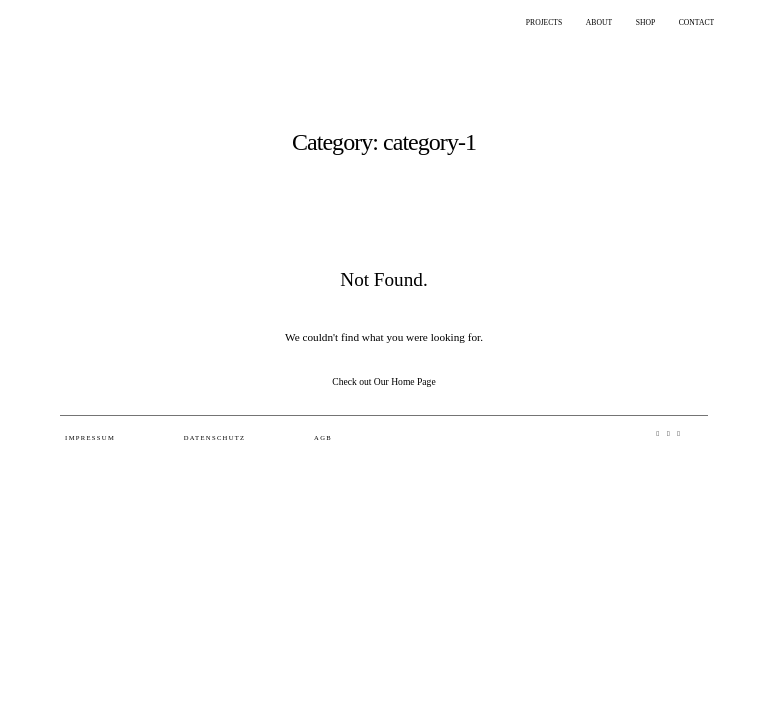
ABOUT (599, 22)
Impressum (90, 437)
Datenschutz (215, 437)
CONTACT (696, 22)
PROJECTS (544, 22)
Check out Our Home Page (383, 381)
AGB (323, 437)
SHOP (645, 22)
